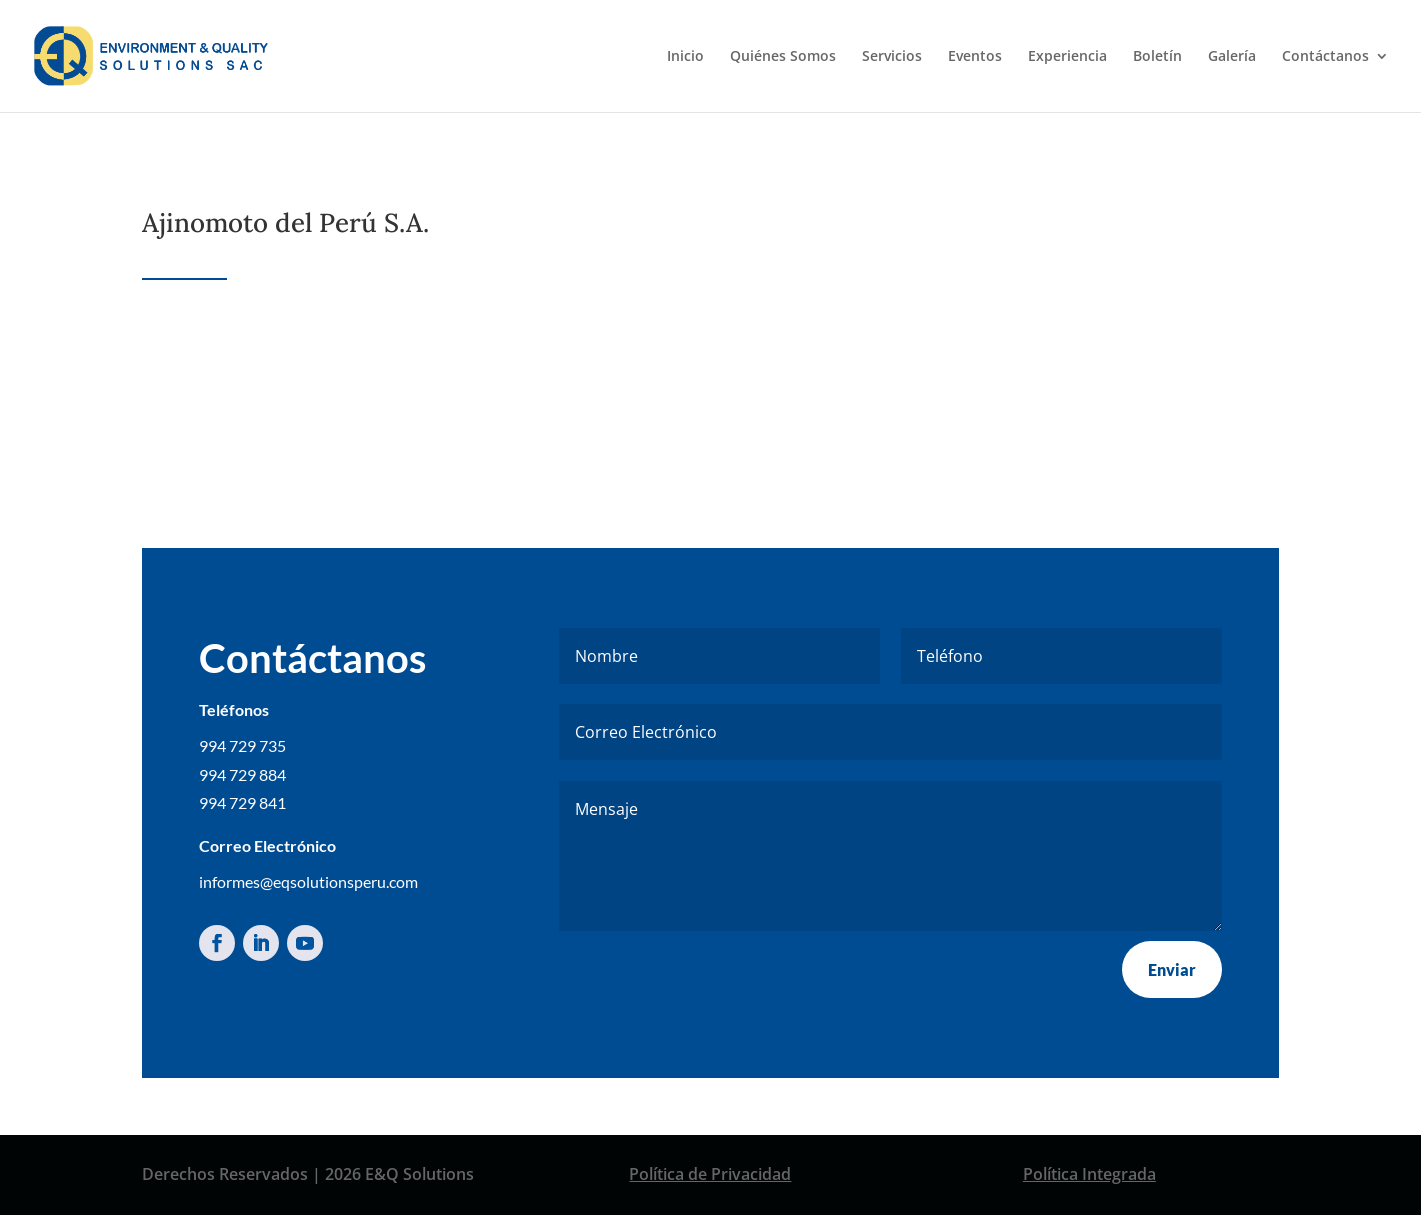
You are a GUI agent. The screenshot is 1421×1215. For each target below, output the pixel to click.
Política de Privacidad (710, 1174)
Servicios (892, 57)
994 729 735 (242, 745)
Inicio (685, 57)
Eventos (975, 57)
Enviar (1172, 969)
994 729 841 (242, 802)
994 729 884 (242, 774)
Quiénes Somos (783, 57)
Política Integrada (1089, 1174)
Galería (1232, 57)
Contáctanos (1325, 57)
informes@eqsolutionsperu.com (308, 881)
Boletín (1157, 57)
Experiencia (1067, 57)
